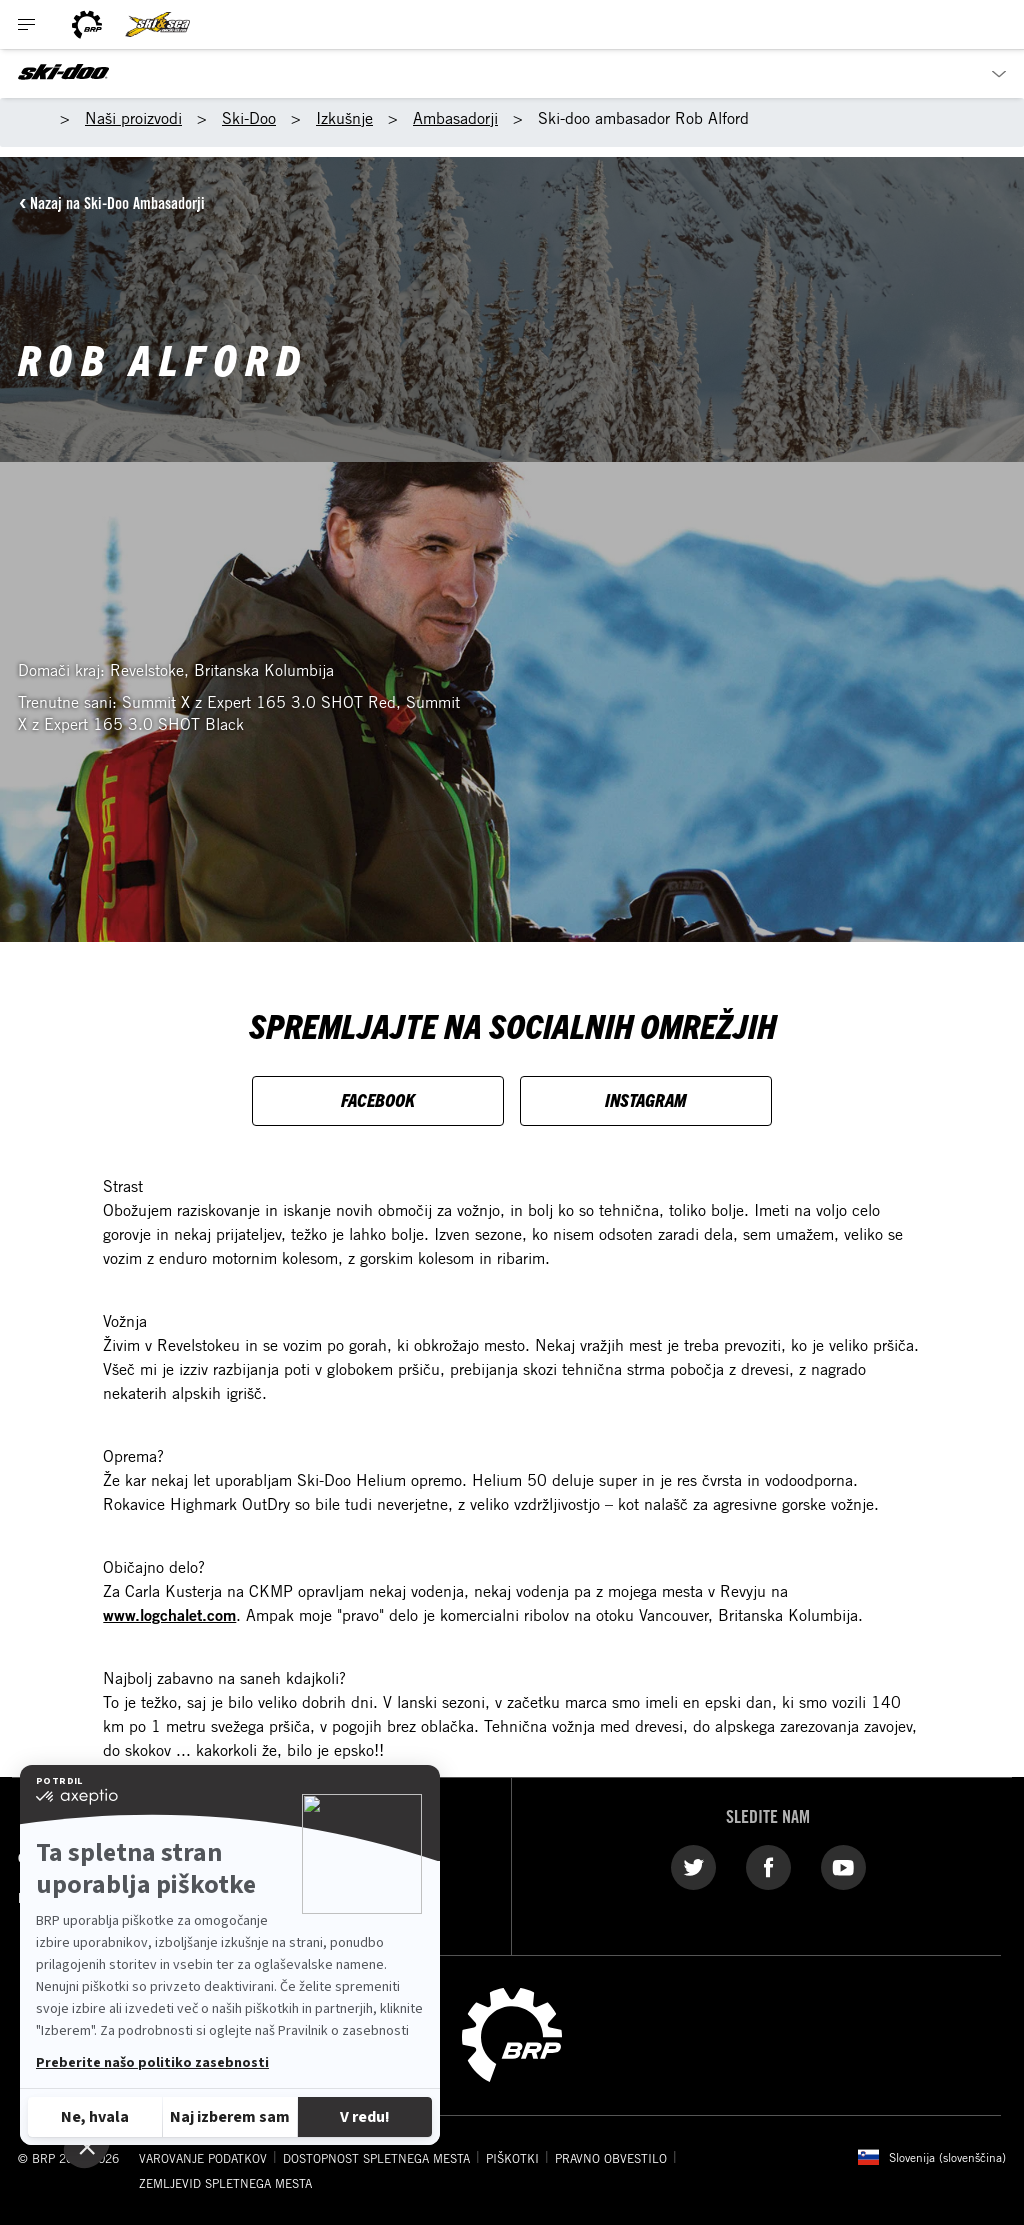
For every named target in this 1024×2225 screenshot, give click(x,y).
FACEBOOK (378, 1099)
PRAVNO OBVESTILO (611, 2158)
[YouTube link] (843, 1867)
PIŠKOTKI (512, 2158)
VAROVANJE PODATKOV (203, 2158)
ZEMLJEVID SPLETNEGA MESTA (225, 2183)
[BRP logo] (87, 24)
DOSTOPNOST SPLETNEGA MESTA (376, 2158)
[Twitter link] (693, 1867)
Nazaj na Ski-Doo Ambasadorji (117, 203)
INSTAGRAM (645, 1099)
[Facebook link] (768, 1867)
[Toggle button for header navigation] (27, 24)
